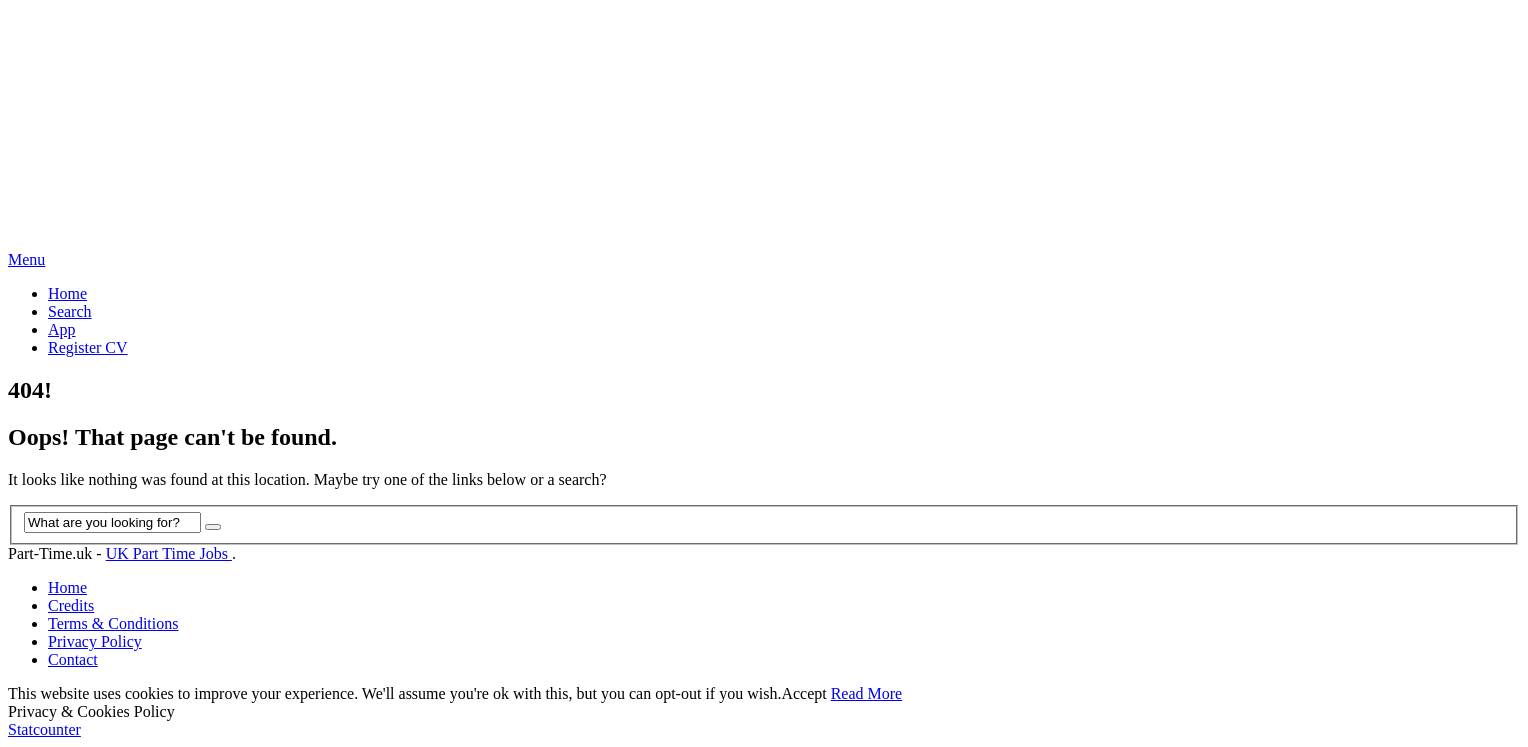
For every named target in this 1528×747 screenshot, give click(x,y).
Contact (73, 659)
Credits (71, 605)
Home (67, 293)
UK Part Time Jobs (169, 553)
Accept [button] (803, 693)
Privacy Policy (95, 641)
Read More (867, 693)
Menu (26, 259)
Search (70, 311)
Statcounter (44, 729)
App (62, 329)
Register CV (88, 347)
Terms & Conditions (113, 623)
